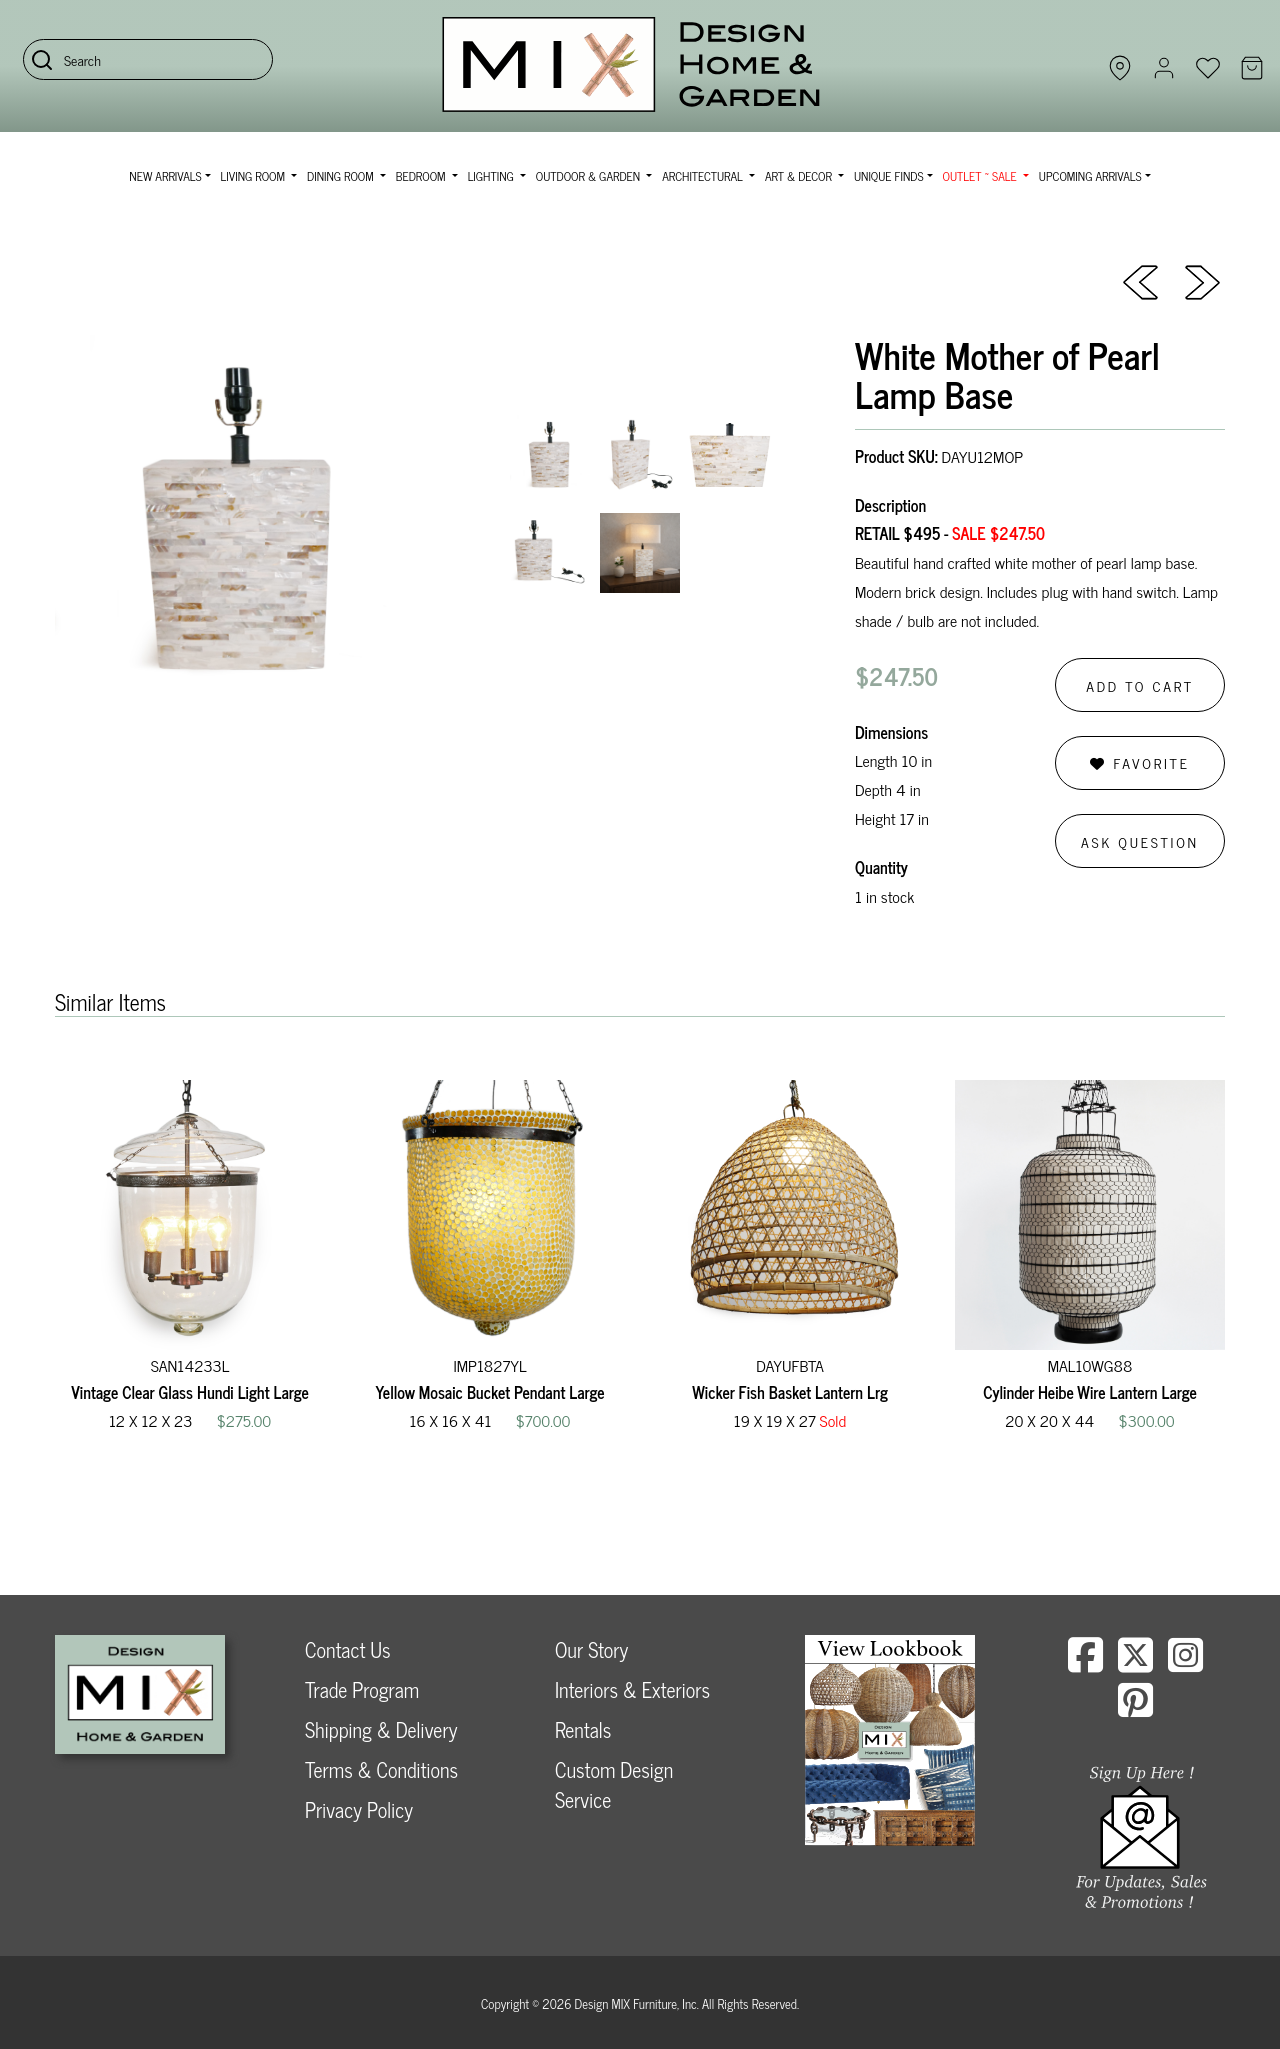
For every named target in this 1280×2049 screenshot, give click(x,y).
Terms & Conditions (381, 1769)
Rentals (583, 1729)
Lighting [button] (492, 176)
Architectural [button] (704, 176)
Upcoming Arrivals (1090, 176)
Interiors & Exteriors (632, 1689)
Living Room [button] (254, 176)
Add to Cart (1140, 685)
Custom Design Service (614, 1784)
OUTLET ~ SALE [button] (981, 176)
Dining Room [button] (342, 176)
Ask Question (1140, 841)
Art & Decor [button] (800, 176)
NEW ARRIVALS (165, 176)
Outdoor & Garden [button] (589, 176)
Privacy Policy (359, 1809)
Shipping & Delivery (381, 1729)
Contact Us (348, 1649)
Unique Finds (889, 176)
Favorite (1139, 762)
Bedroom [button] (422, 176)
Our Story (591, 1649)
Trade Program (362, 1689)
